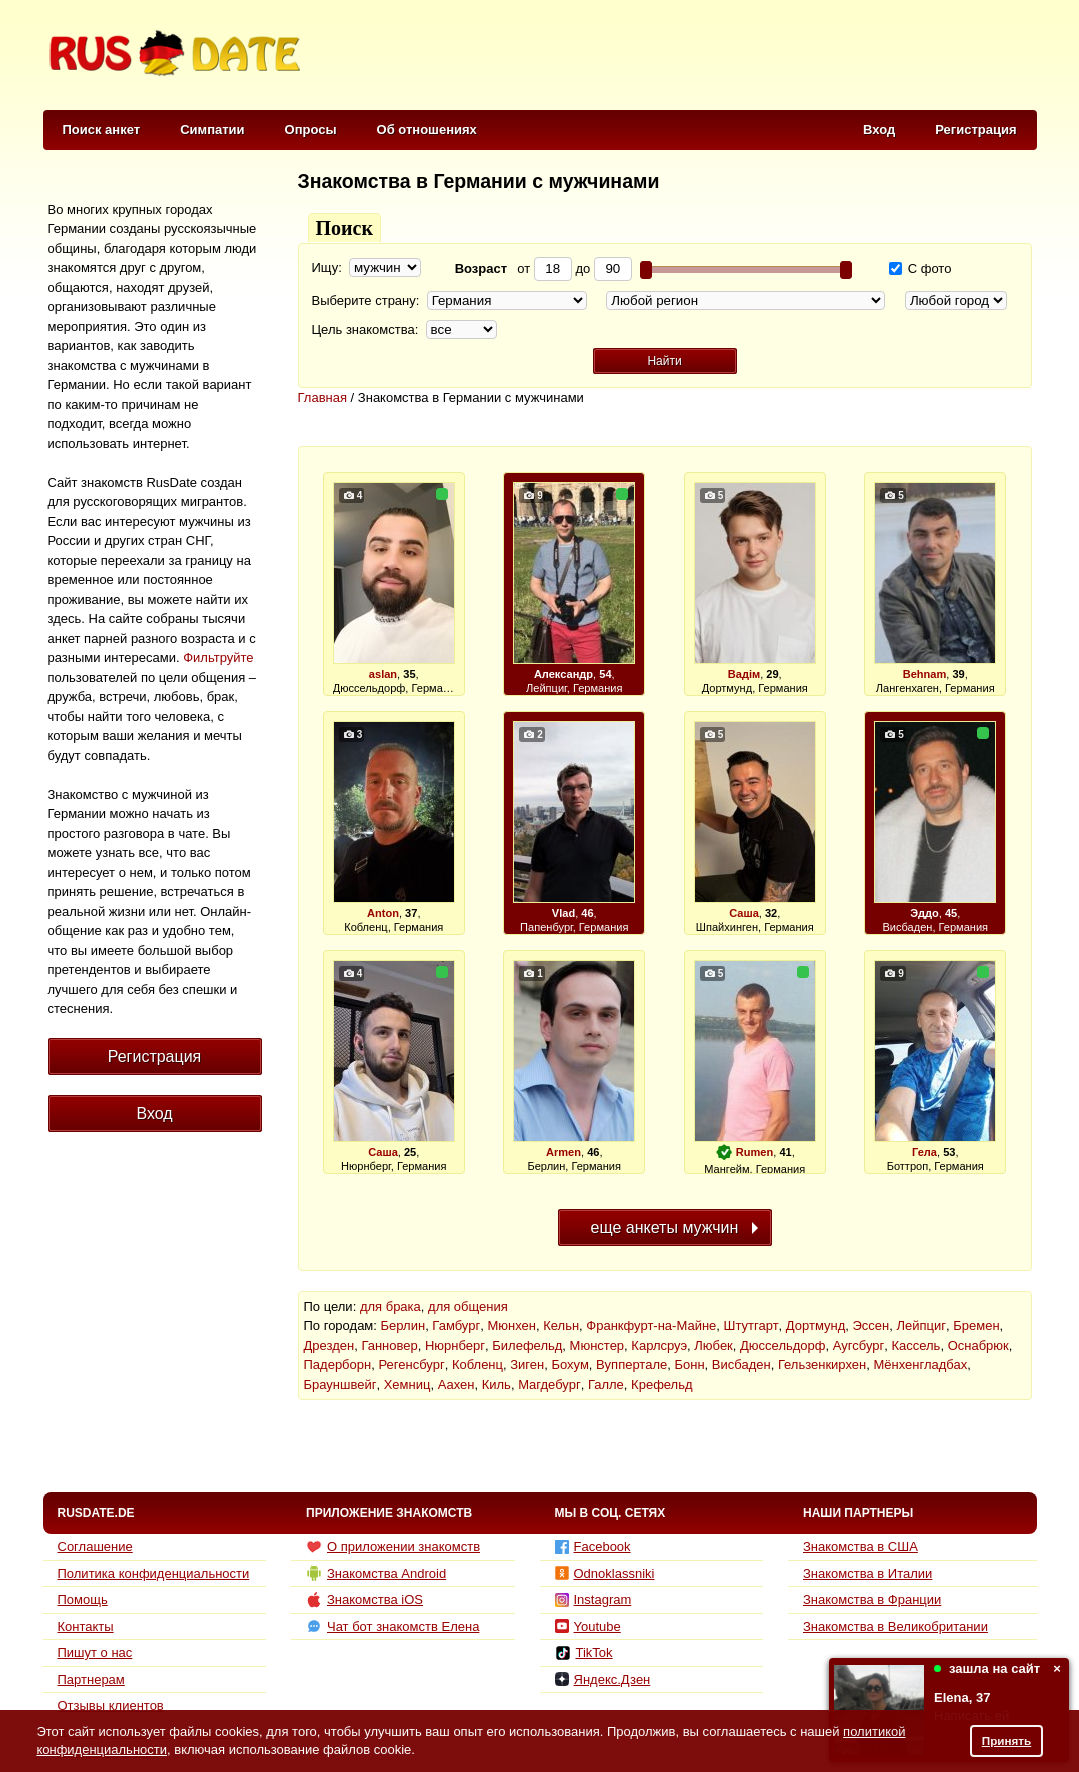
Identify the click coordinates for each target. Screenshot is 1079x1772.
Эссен (871, 1325)
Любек (713, 1345)
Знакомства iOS (364, 1600)
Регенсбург (411, 1364)
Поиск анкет (102, 129)
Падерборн (338, 1364)
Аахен (456, 1384)
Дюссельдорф (782, 1345)
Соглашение (95, 1546)
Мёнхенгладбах (920, 1364)
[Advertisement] (672, 56)
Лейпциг (922, 1325)
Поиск (344, 228)
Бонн (689, 1364)
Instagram (593, 1599)
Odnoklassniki (605, 1573)
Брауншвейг (340, 1384)
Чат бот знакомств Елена (392, 1626)
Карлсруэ (659, 1345)
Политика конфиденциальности (154, 1573)
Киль (496, 1384)
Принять (1007, 1740)
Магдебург (549, 1384)
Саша (744, 913)
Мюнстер (597, 1345)
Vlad (563, 913)
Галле (606, 1384)
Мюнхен (511, 1325)
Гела (924, 1152)
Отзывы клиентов (111, 1705)
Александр (563, 674)
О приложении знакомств (393, 1547)
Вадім (744, 674)
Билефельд (527, 1345)
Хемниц (407, 1384)
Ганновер (389, 1345)
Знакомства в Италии (867, 1573)
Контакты (86, 1626)
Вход (879, 129)
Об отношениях (427, 129)
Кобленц (477, 1364)
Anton (383, 913)
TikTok (584, 1653)
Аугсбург (858, 1345)
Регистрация (975, 129)
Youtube (588, 1626)
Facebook (593, 1546)
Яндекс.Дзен (603, 1679)
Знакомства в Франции (872, 1599)
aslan (383, 674)
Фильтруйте (218, 657)
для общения (468, 1306)
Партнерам (91, 1679)
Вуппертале (631, 1364)
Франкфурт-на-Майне (651, 1325)
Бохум (569, 1364)
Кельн (561, 1325)
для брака (390, 1306)
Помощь (83, 1599)
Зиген (527, 1364)
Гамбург (456, 1325)
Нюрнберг (455, 1345)
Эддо (924, 913)
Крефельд (661, 1384)
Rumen (754, 1152)
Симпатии (212, 129)
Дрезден (329, 1345)
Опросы (311, 129)
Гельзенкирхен (822, 1364)
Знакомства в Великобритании (895, 1626)
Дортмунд (815, 1325)
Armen (563, 1152)
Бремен (976, 1325)
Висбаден (741, 1364)
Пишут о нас (95, 1652)
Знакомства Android (376, 1573)
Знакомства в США (860, 1546)
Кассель (915, 1345)
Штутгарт (751, 1325)
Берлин (403, 1325)
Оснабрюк (978, 1345)
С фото (920, 268)
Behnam (925, 674)
